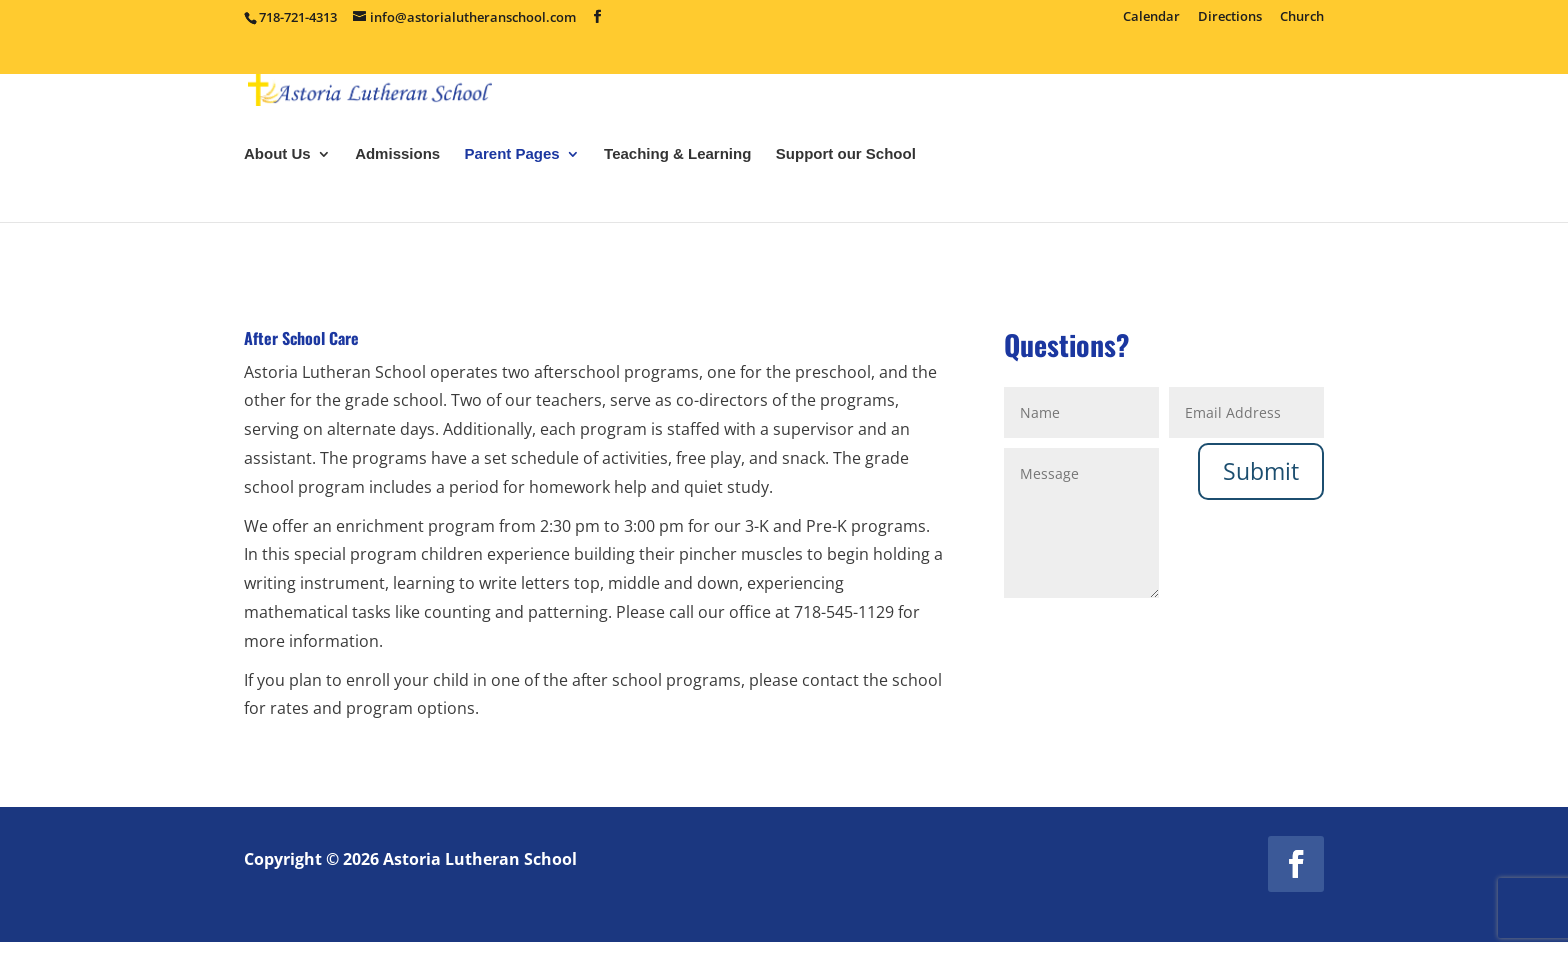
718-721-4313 (298, 17)
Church (1302, 17)
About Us (277, 209)
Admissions (397, 209)
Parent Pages (512, 209)
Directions (1230, 17)
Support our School (846, 209)
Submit (1261, 471)
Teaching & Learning (677, 209)
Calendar (1151, 17)
